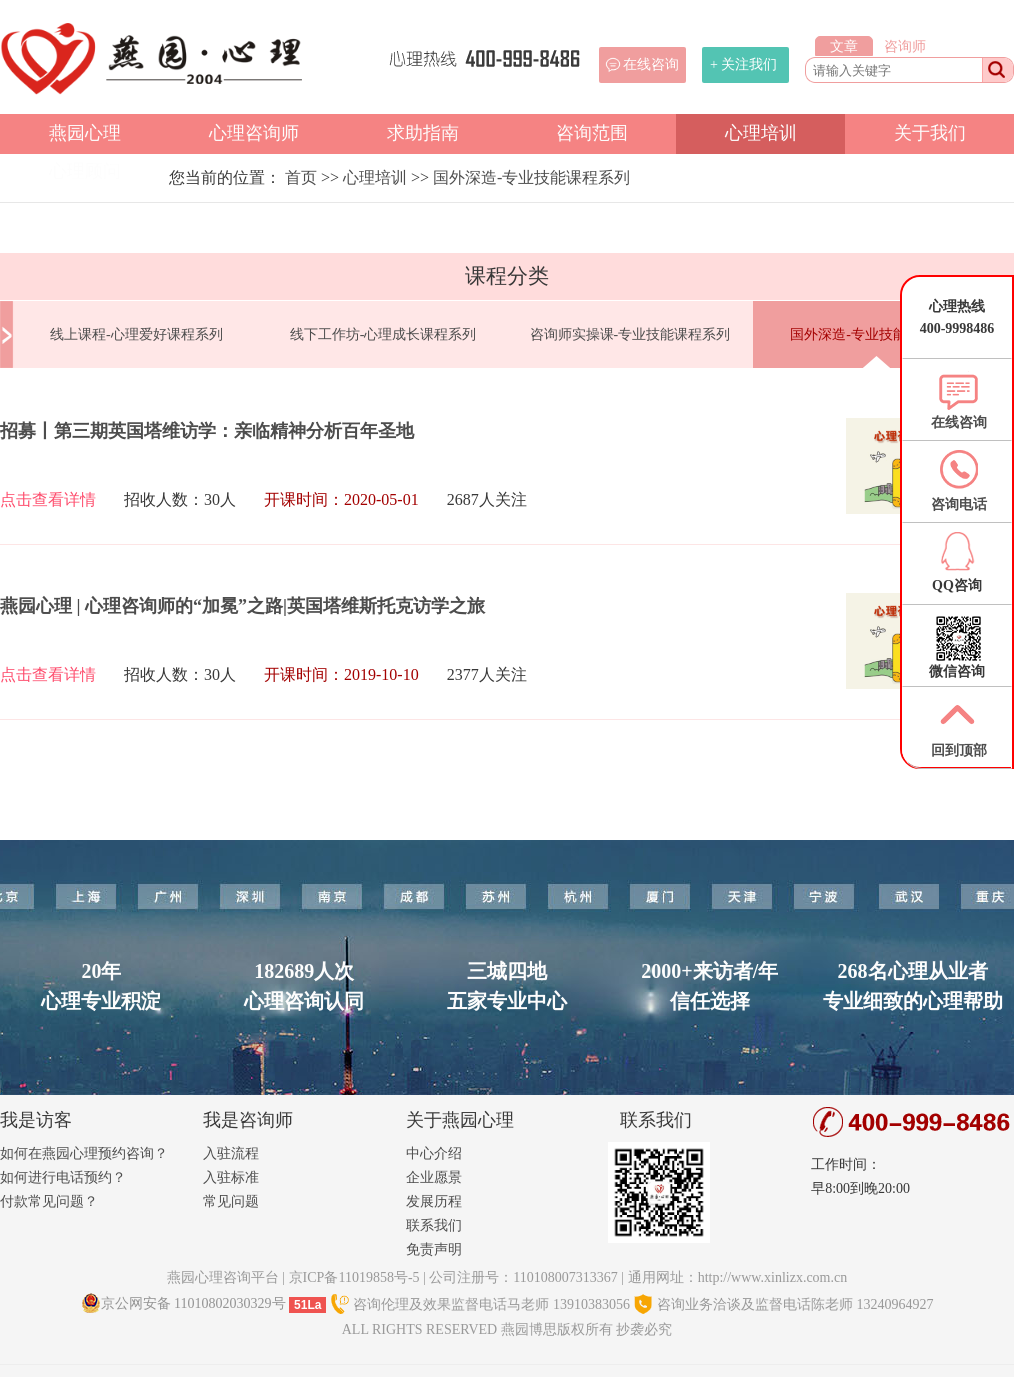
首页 (301, 177)
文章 (844, 46)
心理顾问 (85, 171)
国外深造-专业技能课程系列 (531, 177)
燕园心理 (85, 133)
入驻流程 (231, 1153)
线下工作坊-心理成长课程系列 (383, 334)
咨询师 (905, 46)
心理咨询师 (254, 133)
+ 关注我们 (743, 64)
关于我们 (930, 133)
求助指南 (423, 133)
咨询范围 (592, 133)
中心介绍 (434, 1153)
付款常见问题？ (49, 1201)
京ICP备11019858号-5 (354, 1277)
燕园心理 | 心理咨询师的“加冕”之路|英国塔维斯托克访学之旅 (242, 606)
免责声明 (434, 1249)
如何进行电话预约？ (63, 1177)
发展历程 (434, 1201)
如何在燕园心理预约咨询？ (84, 1153)
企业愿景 (434, 1177)
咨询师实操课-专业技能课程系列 (630, 334)
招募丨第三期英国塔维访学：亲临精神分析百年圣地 (207, 431)
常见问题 (231, 1201)
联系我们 (434, 1225)
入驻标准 (231, 1177)
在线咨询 (651, 64)
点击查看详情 (48, 499)
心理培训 (761, 133)
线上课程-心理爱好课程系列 (136, 334)
